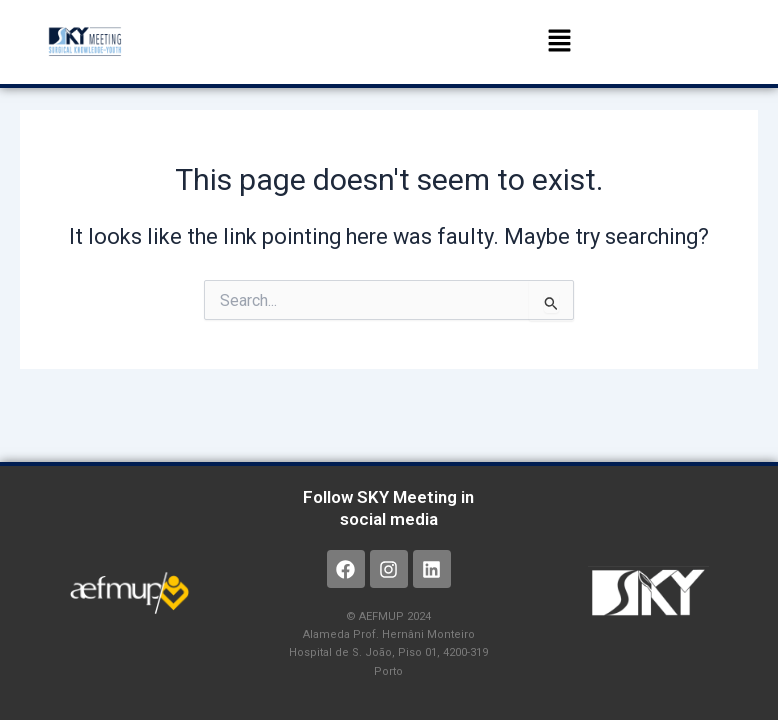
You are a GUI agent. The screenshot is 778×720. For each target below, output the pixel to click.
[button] (559, 42)
